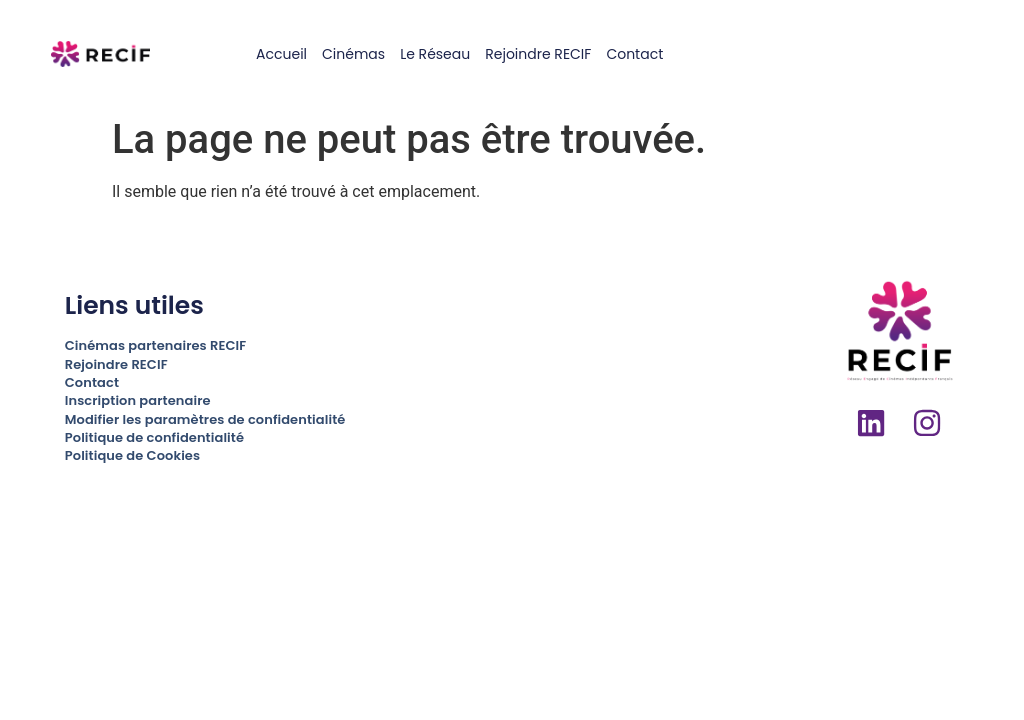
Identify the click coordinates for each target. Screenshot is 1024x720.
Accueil (281, 54)
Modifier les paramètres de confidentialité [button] (205, 419)
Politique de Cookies (132, 455)
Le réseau (435, 54)
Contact (634, 54)
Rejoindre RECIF (538, 54)
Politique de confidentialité (154, 437)
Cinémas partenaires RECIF (155, 345)
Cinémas (353, 54)
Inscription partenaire (138, 400)
